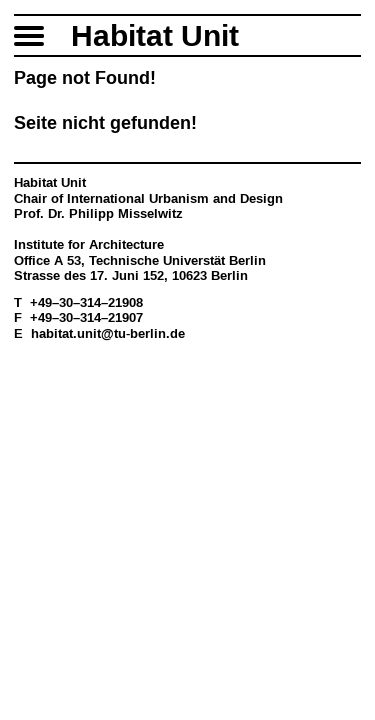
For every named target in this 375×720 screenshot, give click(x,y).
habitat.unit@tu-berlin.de (108, 333)
